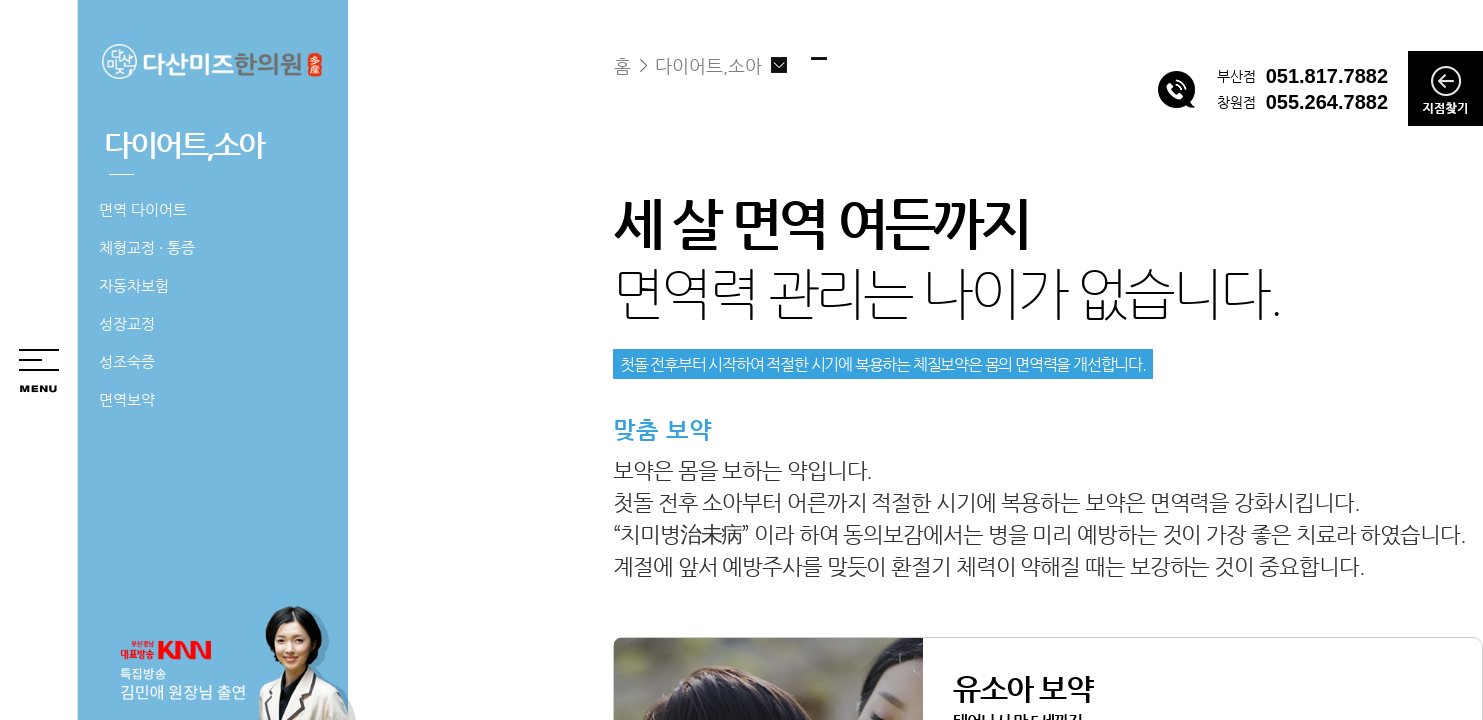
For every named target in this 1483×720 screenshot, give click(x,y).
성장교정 (127, 323)
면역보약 (127, 399)
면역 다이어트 (143, 209)
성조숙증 (127, 361)
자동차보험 (134, 285)
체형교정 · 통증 (147, 247)
